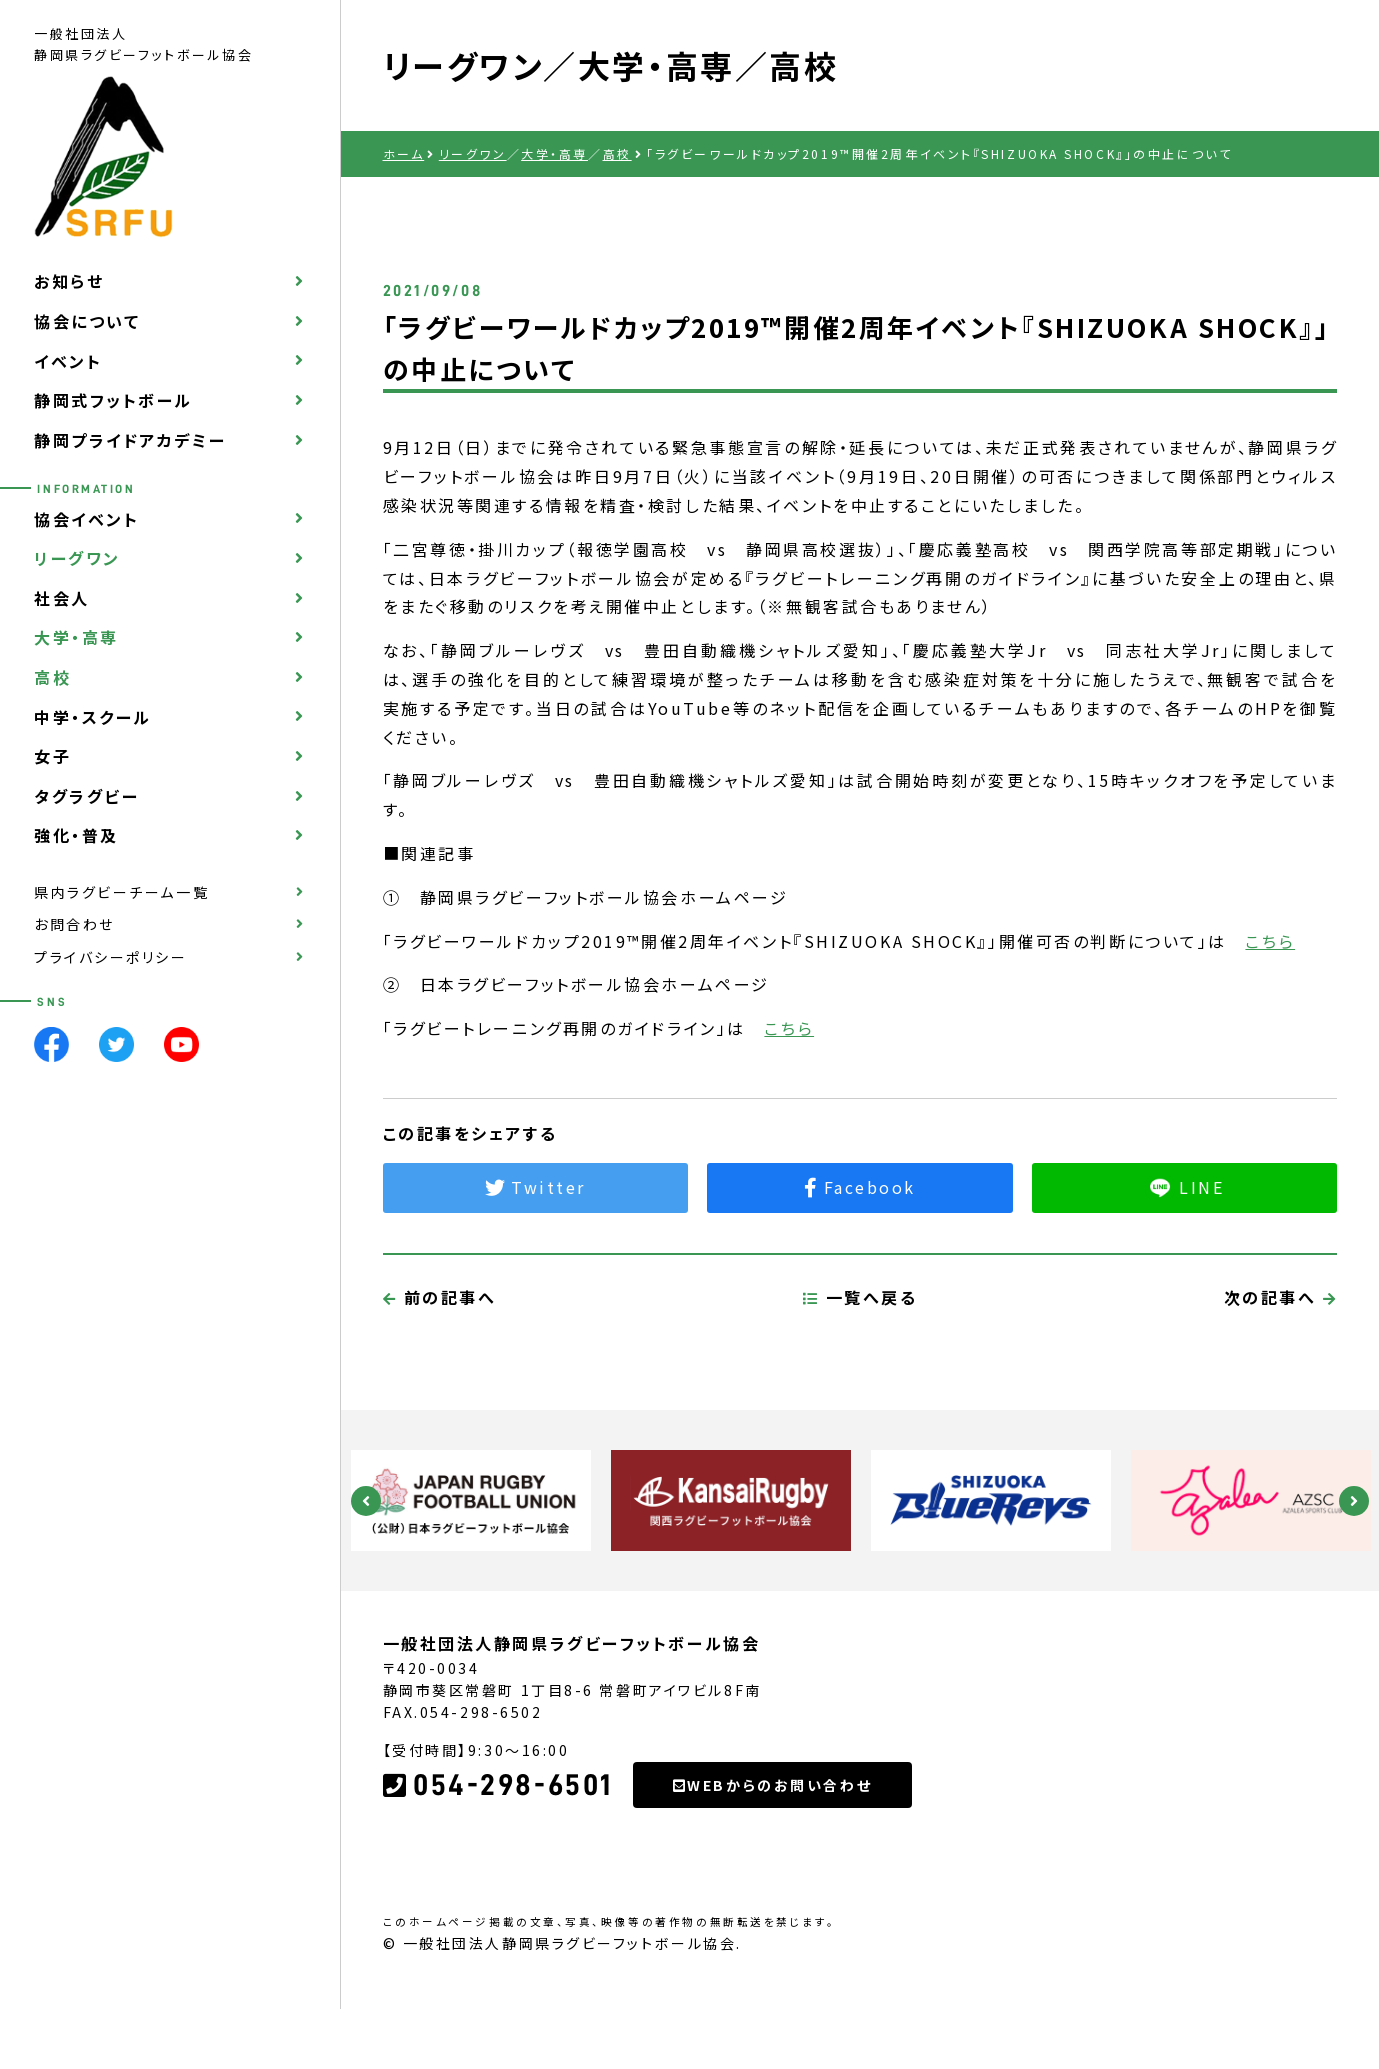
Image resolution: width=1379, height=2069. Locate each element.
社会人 (62, 598)
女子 (52, 756)
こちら (1270, 941)
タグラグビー (86, 796)
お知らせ (69, 281)
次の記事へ (1281, 1391)
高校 (52, 677)
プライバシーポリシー (111, 957)
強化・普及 (76, 835)
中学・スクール (93, 717)
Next (1354, 1501)
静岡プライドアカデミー (130, 440)
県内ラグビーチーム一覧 (121, 892)
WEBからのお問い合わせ (772, 1879)
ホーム (404, 153)
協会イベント (86, 519)
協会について (87, 321)
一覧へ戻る (860, 1391)
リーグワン (77, 558)
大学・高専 (76, 637)
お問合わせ (74, 924)
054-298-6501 (498, 1879)
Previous (366, 1501)
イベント (68, 361)
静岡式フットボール (113, 400)
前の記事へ (440, 1391)
